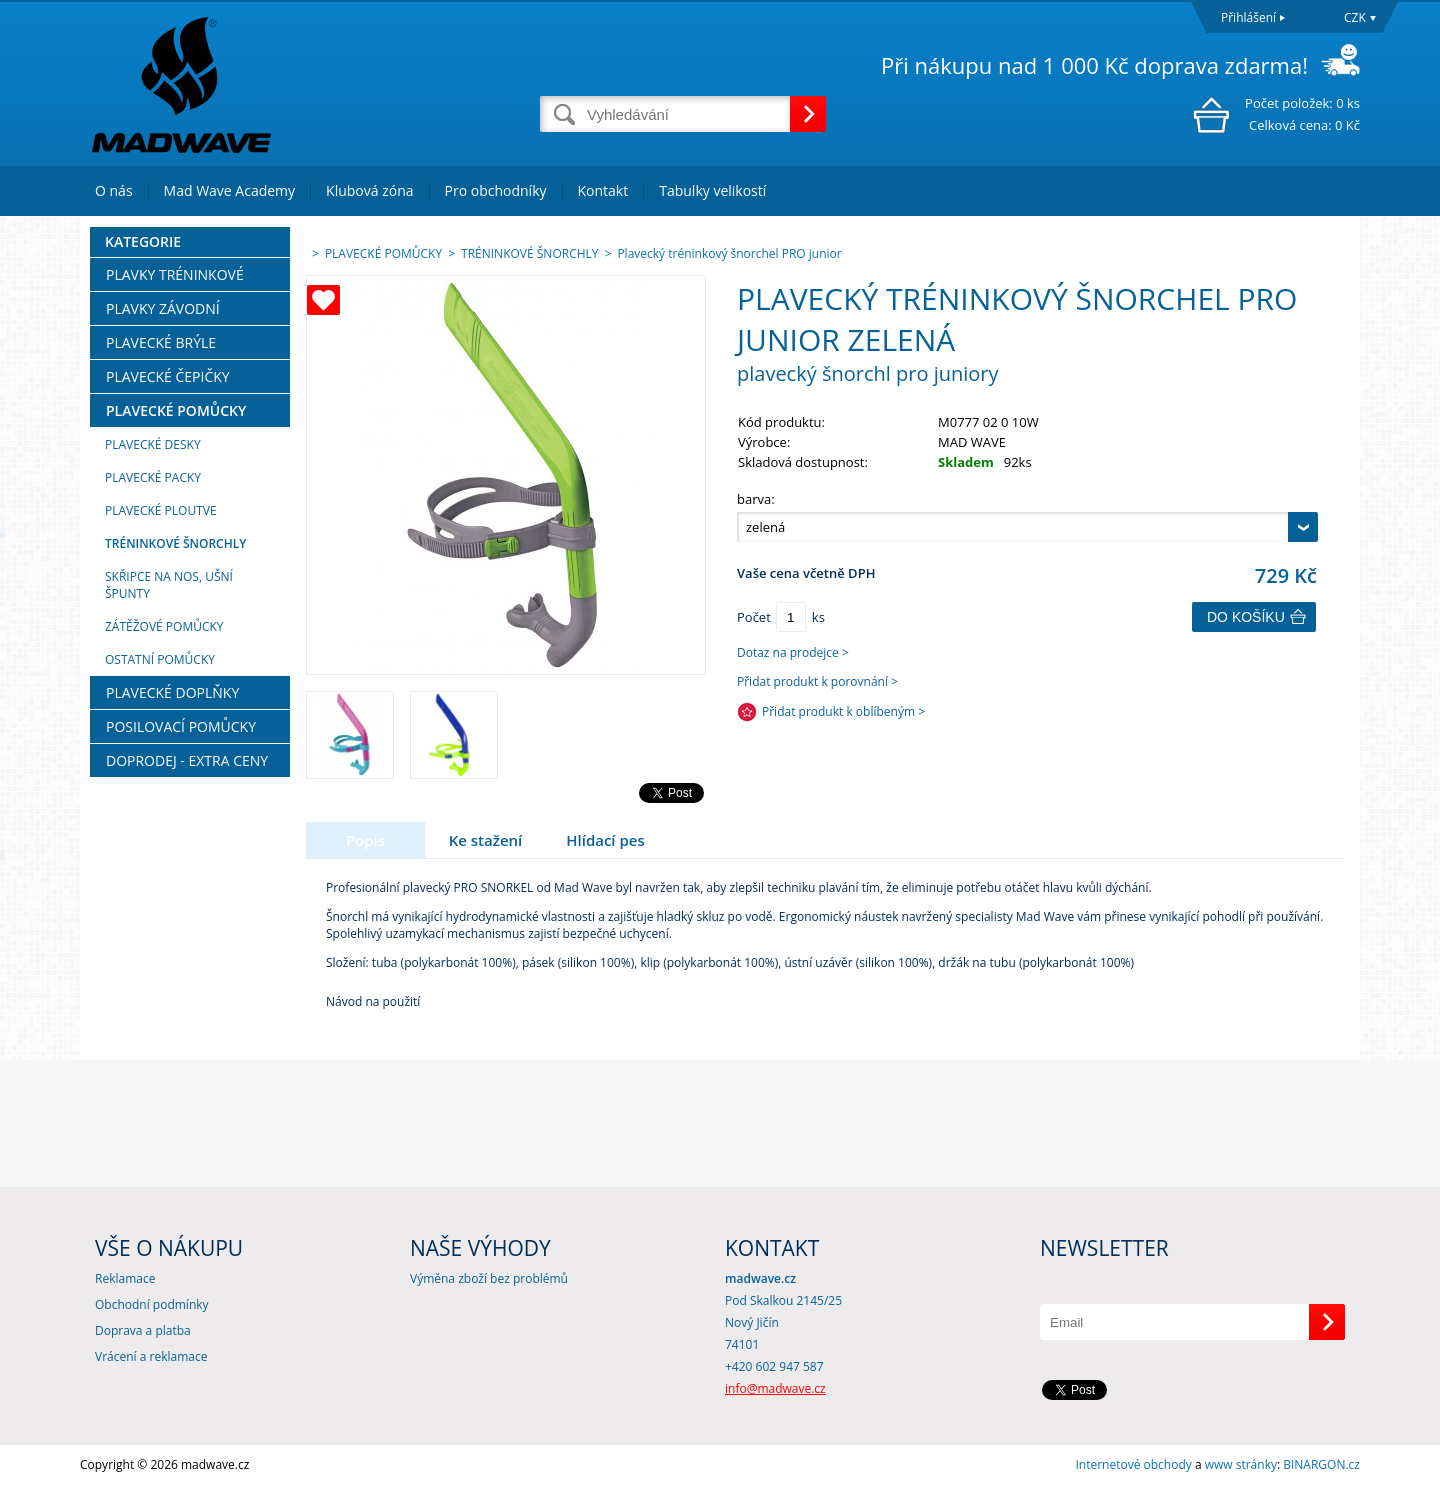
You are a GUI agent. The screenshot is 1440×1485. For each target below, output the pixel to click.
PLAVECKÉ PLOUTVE (161, 510)
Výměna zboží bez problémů (489, 1278)
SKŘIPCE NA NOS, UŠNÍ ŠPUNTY (169, 585)
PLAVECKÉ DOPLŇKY (172, 692)
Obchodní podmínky (152, 1304)
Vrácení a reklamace (151, 1356)
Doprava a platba (143, 1330)
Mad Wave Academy (230, 190)
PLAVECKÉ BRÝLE (161, 342)
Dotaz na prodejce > (793, 652)
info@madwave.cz (775, 1388)
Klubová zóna (369, 190)
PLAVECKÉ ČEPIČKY (168, 376)
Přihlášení (1248, 17)
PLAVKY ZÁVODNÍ (163, 308)
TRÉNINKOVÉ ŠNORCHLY (175, 543)
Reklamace (125, 1278)
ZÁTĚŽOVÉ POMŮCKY (164, 626)
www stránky (1241, 1464)
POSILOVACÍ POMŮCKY (181, 726)
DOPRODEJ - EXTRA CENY (187, 760)
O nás (114, 190)
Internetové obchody (1133, 1464)
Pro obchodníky (496, 190)
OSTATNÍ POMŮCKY (160, 659)
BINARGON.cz (1321, 1464)
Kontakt (603, 190)
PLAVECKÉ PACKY (153, 477)
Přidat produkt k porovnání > (817, 681)
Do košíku (1246, 617)
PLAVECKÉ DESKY (153, 444)
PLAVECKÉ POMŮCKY (176, 410)
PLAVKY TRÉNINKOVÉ (175, 274)
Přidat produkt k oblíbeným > (843, 711)
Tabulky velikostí (712, 190)
